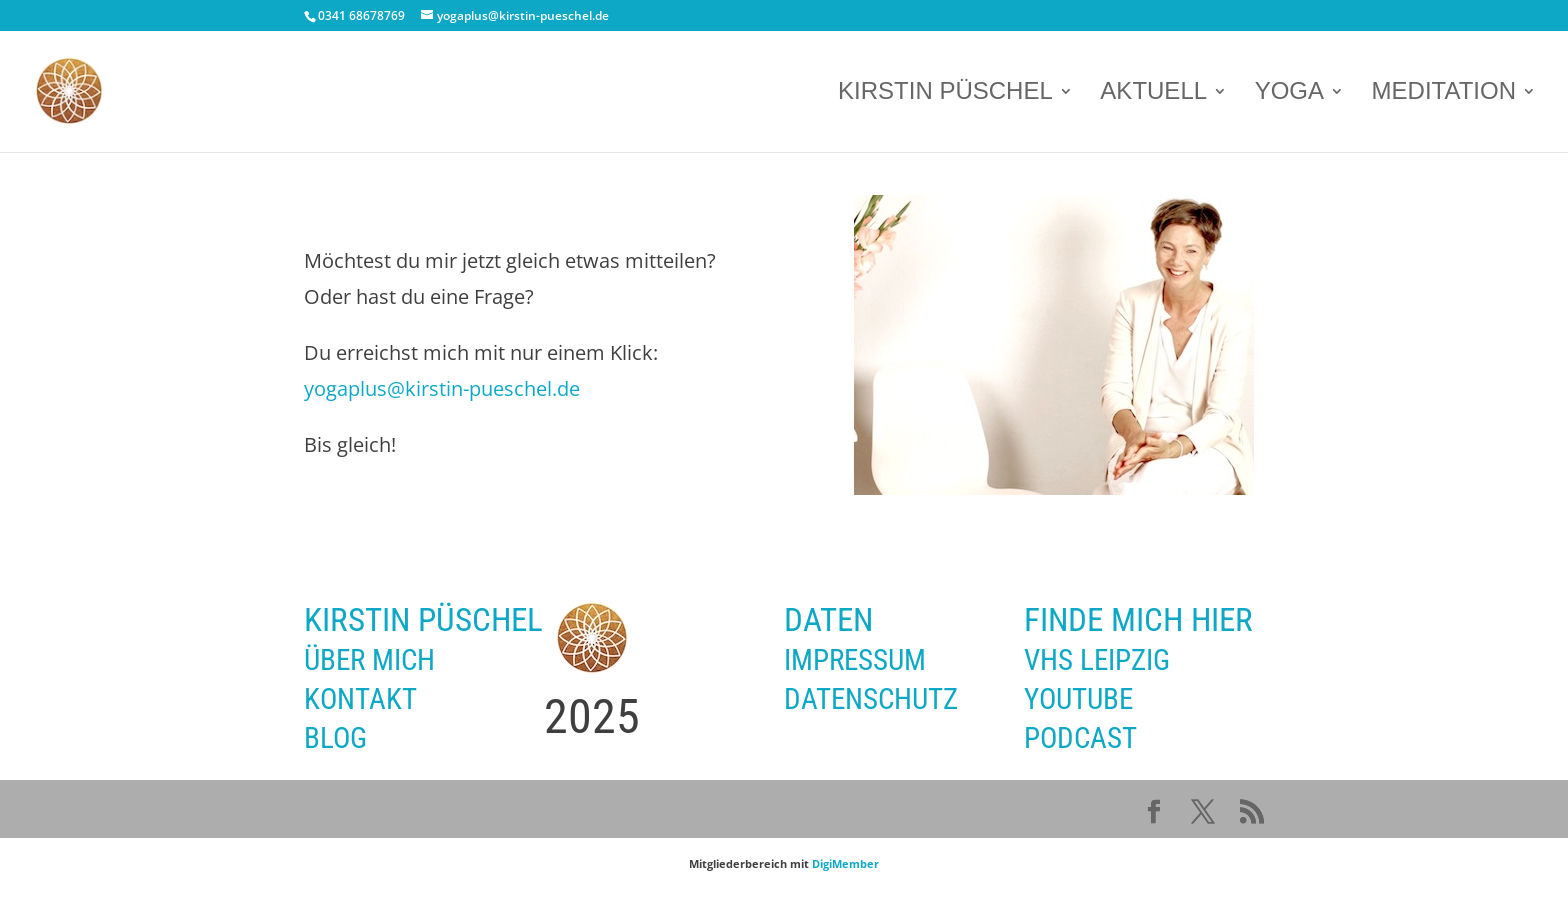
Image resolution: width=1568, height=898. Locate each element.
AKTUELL (1153, 94)
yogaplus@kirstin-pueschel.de (442, 388)
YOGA (1289, 94)
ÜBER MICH (369, 660)
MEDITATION (1444, 94)
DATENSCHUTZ (871, 699)
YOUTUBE (1078, 699)
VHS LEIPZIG (1097, 660)
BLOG (335, 738)
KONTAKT (360, 699)
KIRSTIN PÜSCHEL (945, 94)
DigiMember (845, 863)
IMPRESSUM (855, 660)
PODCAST (1080, 738)
